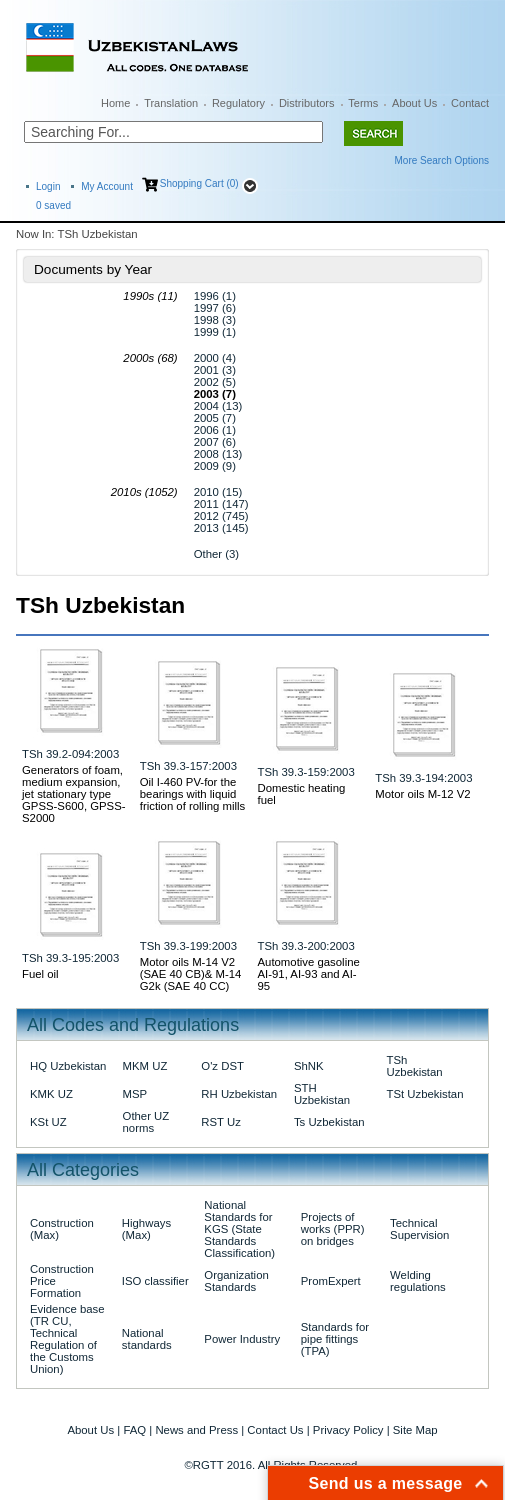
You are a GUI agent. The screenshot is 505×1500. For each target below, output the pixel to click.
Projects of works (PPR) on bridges (333, 1229)
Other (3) (216, 554)
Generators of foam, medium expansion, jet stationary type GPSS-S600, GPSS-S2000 (74, 794)
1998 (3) (215, 320)
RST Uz (221, 1122)
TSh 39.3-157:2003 (188, 766)
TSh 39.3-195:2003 (70, 958)
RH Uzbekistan (239, 1094)
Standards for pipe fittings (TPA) (335, 1339)
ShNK (309, 1066)
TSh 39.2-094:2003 (70, 754)
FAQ (134, 1430)
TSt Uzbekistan (424, 1094)
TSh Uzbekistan (414, 1066)
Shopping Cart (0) (199, 183)
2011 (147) (221, 504)
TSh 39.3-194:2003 (423, 778)
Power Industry (242, 1339)
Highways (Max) (146, 1229)
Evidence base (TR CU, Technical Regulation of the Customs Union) (67, 1339)
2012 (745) (221, 516)
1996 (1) (215, 296)
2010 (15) (218, 492)
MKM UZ (145, 1066)
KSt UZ (48, 1122)
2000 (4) (215, 358)
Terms (363, 103)
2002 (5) (215, 382)
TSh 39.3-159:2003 (306, 772)
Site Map (415, 1430)
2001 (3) (215, 370)
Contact (470, 103)
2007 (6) (215, 442)
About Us (414, 103)
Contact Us (275, 1430)
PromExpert (331, 1281)
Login (48, 186)
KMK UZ (51, 1094)
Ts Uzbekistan (329, 1122)
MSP (135, 1094)
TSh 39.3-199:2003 (188, 946)
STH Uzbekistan (322, 1094)
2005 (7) (215, 418)
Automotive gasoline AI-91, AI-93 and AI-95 (309, 974)
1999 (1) (215, 332)
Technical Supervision (419, 1229)
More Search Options (442, 160)
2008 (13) (218, 454)
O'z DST (222, 1066)
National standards (147, 1339)
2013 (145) (221, 528)
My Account (107, 186)
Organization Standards (236, 1281)
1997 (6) (215, 308)
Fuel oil (40, 974)
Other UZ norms (146, 1122)
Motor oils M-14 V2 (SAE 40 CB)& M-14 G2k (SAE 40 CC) (191, 974)
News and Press (196, 1430)
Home (115, 103)
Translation (171, 103)
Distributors (307, 103)
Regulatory (238, 103)
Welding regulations (418, 1281)
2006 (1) (215, 430)
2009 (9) (215, 466)
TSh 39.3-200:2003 (306, 946)
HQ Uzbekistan (68, 1066)
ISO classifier (155, 1281)
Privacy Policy (348, 1430)
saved (53, 205)
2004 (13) (218, 406)
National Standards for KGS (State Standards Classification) (239, 1229)
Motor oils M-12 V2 (422, 794)
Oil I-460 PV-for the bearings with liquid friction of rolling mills (192, 794)
